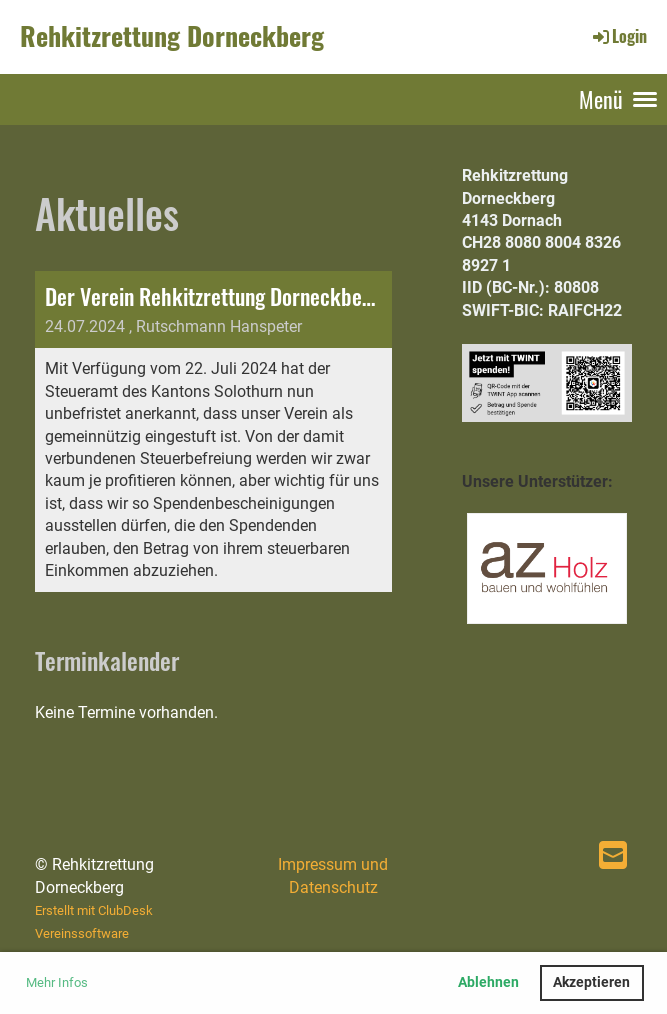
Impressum (317, 864)
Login (618, 36)
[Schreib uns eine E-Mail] (613, 856)
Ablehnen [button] (488, 982)
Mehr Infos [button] (57, 982)
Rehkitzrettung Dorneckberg (172, 36)
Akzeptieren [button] (591, 982)
